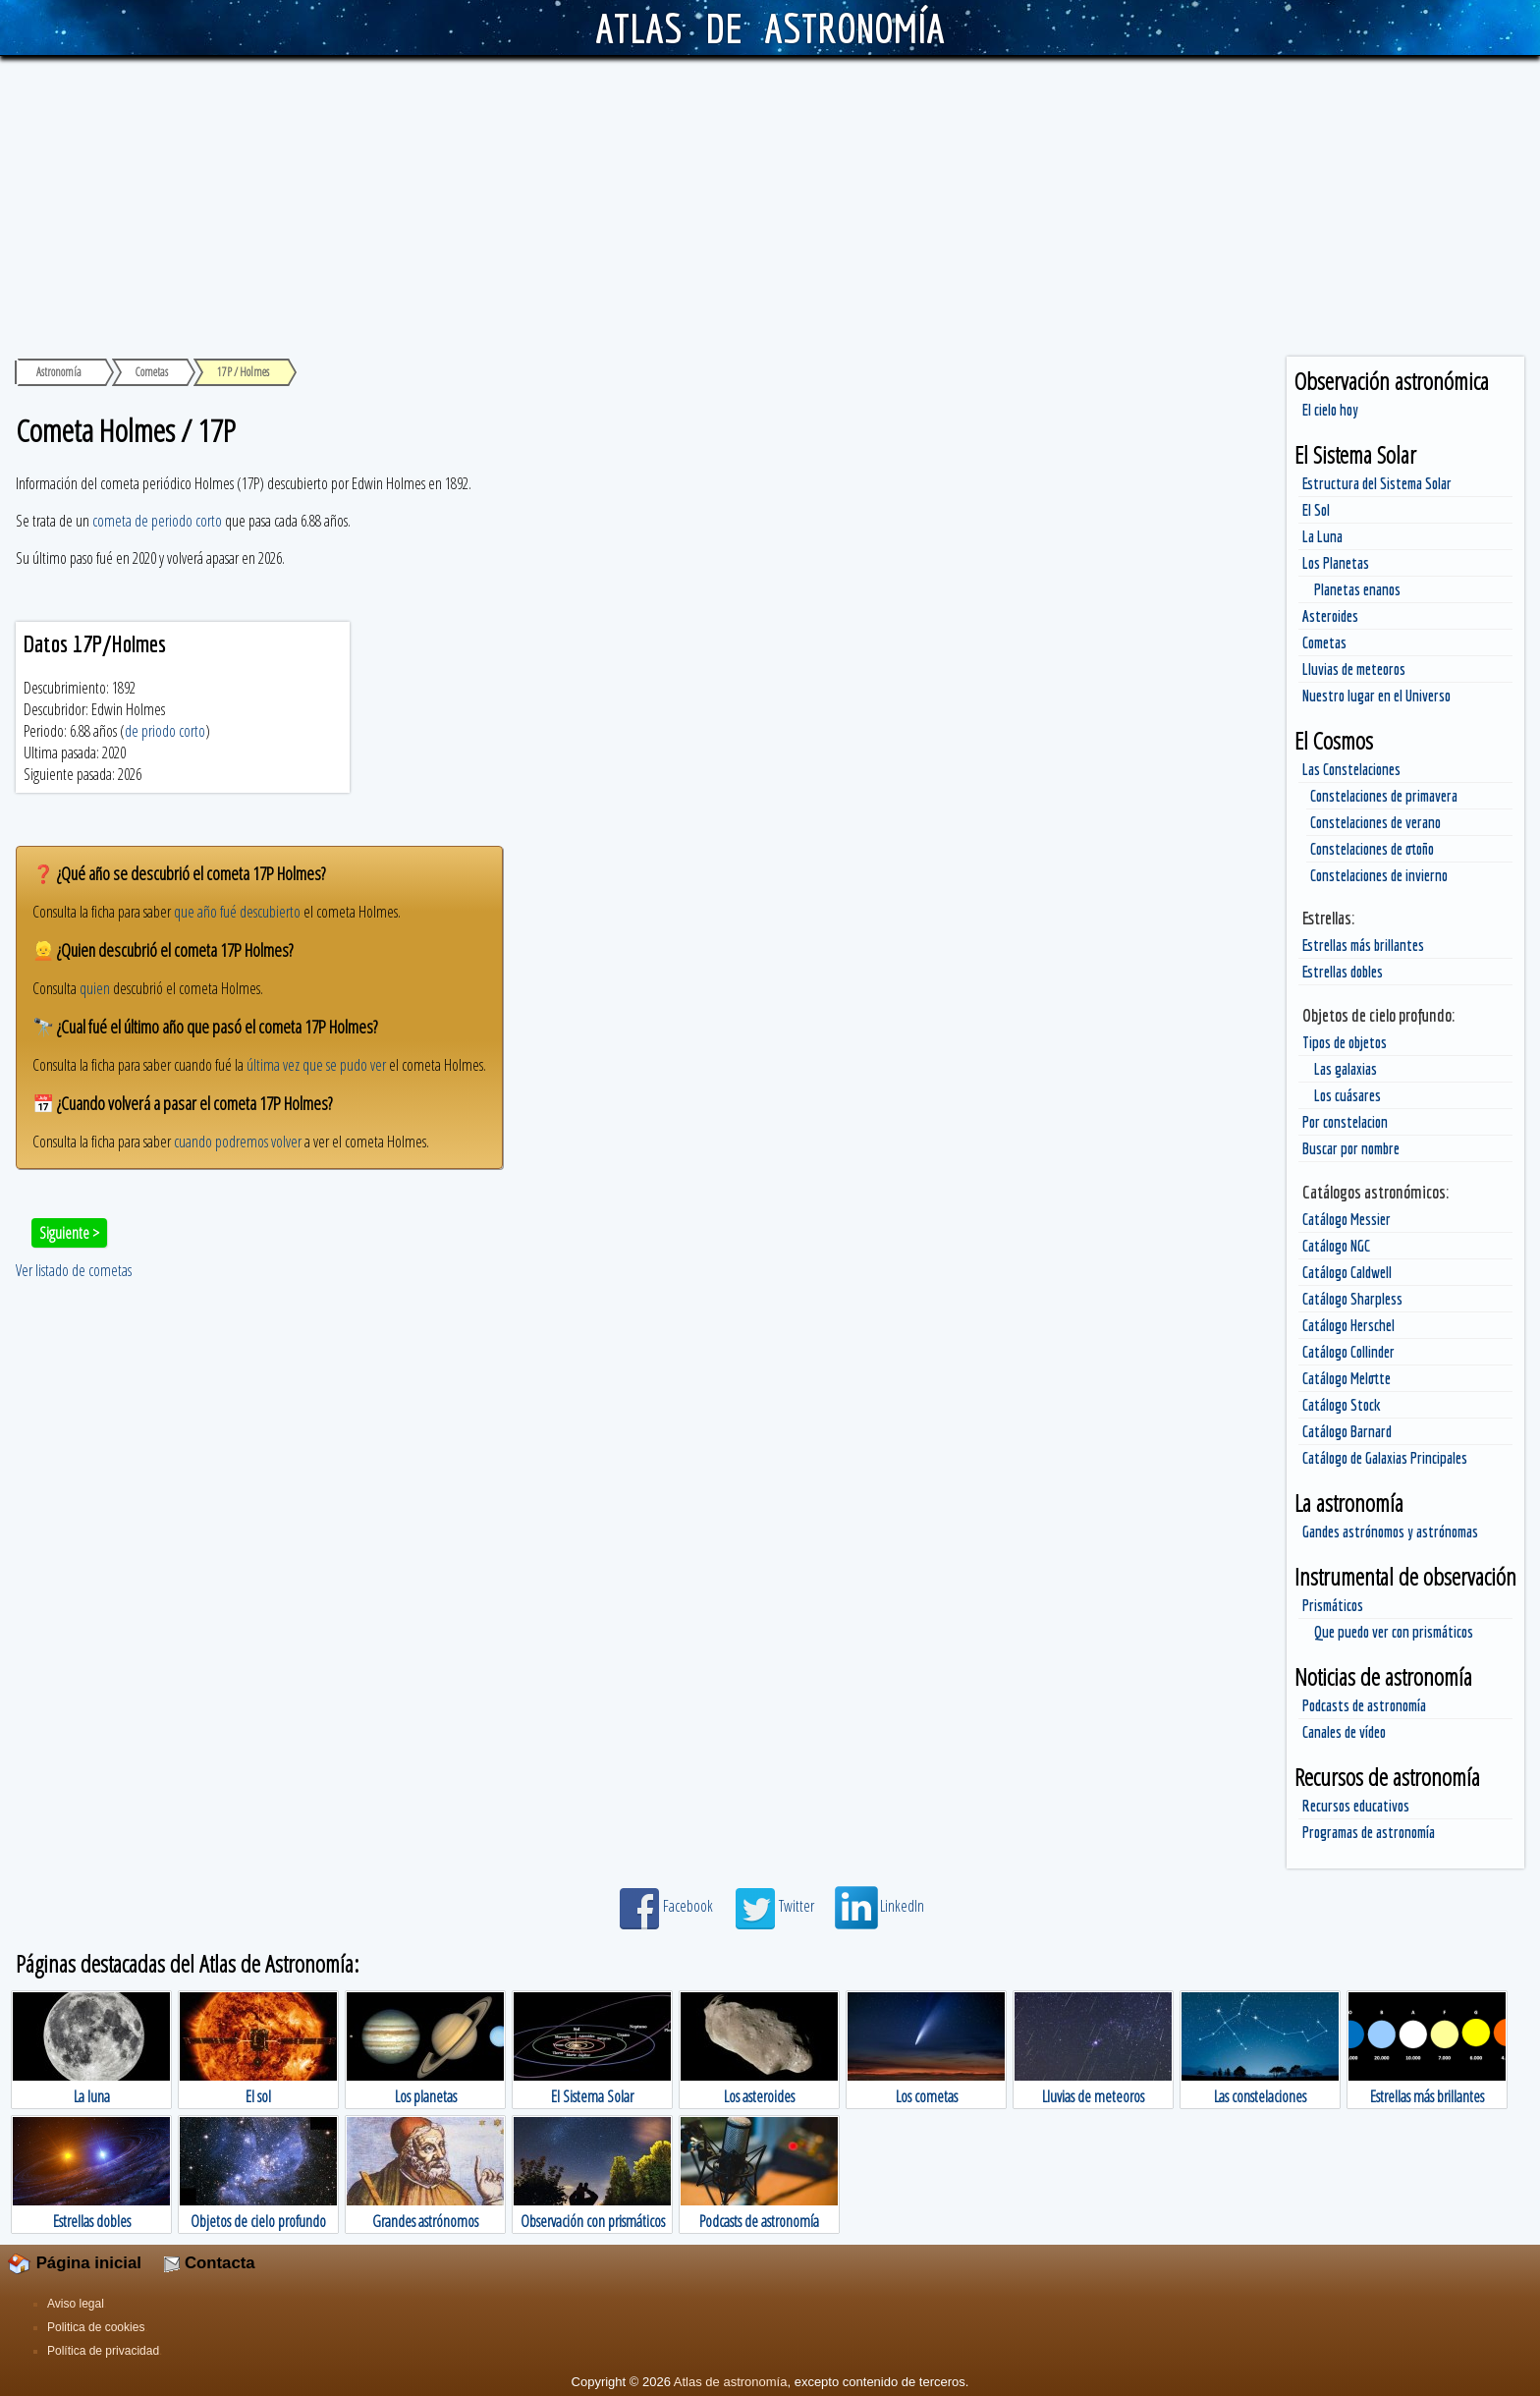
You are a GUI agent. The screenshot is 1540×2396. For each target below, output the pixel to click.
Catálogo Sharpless (1352, 1299)
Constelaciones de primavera (1384, 796)
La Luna (1322, 536)
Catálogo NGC (1336, 1245)
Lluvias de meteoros (1353, 669)
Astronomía (59, 371)
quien (95, 988)
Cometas (1324, 642)
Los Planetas (1335, 563)
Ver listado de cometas (74, 1270)
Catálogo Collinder (1348, 1352)
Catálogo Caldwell (1347, 1272)
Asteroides (1330, 616)
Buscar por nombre (1351, 1148)
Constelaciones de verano (1375, 822)
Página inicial (74, 2263)
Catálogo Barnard (1347, 1431)
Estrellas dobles (1342, 971)
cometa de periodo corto (157, 520)
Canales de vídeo (1344, 1732)
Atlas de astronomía (731, 2381)
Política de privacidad (103, 2351)
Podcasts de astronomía (1364, 1705)
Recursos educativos (1355, 1805)
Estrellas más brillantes (1363, 945)
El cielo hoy (1330, 409)
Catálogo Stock (1341, 1405)
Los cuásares (1347, 1095)
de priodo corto (165, 731)
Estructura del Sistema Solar (1377, 483)
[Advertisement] (770, 203)
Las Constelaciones (1351, 769)
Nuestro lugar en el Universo (1376, 695)
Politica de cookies (95, 2327)
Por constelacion (1345, 1122)
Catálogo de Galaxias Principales (1384, 1458)
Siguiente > (69, 1233)
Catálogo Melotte (1346, 1378)
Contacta (209, 2263)
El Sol (1316, 510)
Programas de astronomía (1368, 1832)
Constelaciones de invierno (1379, 875)
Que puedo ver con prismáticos (1393, 1632)
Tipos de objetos (1344, 1042)
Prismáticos (1332, 1605)
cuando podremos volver (238, 1141)
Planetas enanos (1357, 589)
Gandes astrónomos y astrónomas (1390, 1531)
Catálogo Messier (1346, 1219)
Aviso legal (75, 2304)
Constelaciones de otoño (1372, 849)
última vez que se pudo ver (316, 1065)
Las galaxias (1345, 1069)
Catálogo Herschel (1348, 1325)
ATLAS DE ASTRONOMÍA (769, 27)
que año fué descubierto (237, 911)
